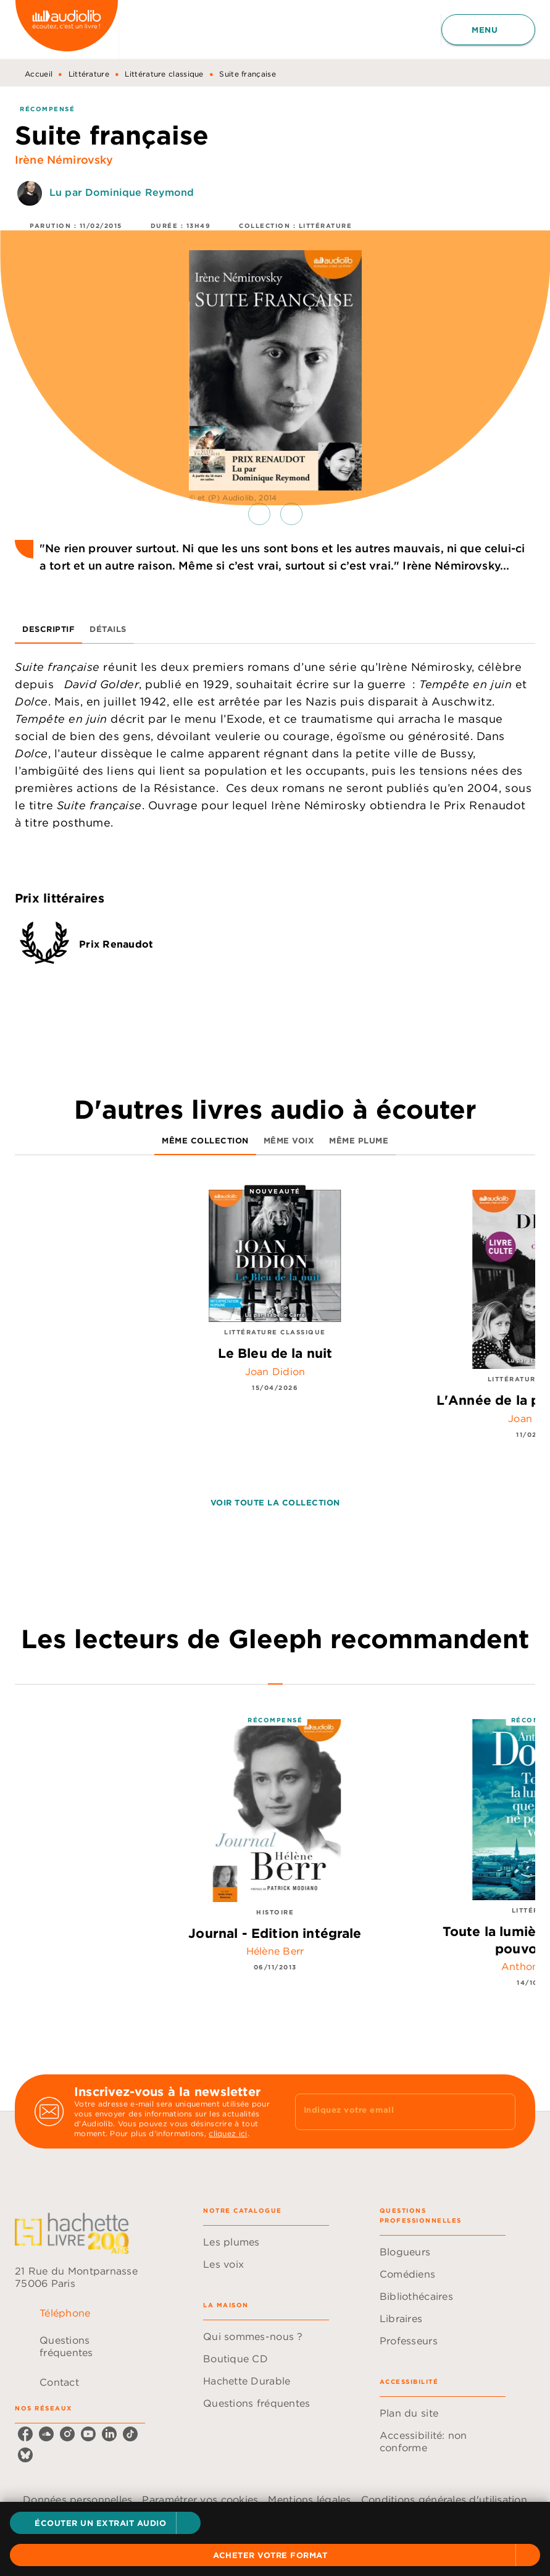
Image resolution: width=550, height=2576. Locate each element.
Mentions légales (309, 2499)
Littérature (89, 73)
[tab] (48, 629)
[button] (105, 2523)
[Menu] (488, 29)
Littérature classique (164, 73)
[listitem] (25, 2433)
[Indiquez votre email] (390, 2111)
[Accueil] (67, 29)
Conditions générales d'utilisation (444, 2499)
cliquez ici (228, 2133)
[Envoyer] (500, 2111)
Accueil (38, 73)
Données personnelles (77, 2499)
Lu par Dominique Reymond (121, 192)
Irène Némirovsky (64, 160)
